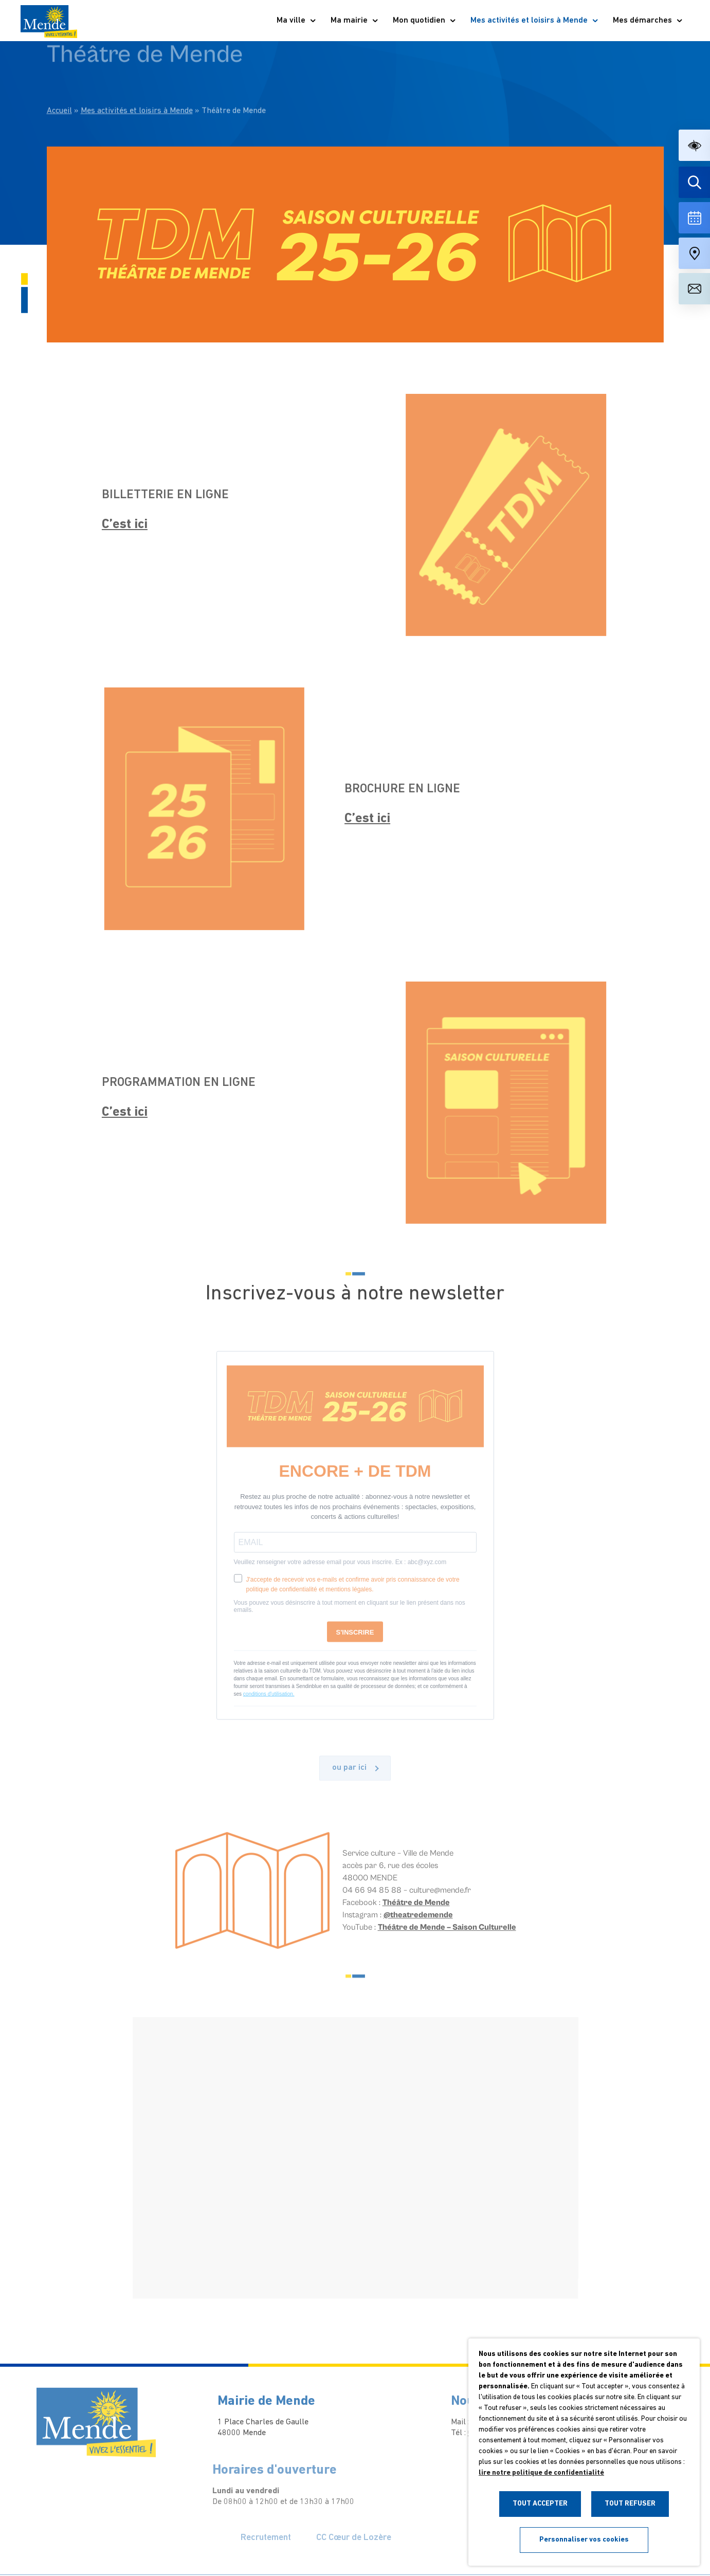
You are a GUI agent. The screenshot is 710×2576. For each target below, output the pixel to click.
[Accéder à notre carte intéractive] (694, 253)
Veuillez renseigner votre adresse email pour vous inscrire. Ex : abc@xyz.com (340, 1572)
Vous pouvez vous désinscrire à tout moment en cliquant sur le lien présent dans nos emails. (349, 1616)
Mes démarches (648, 20)
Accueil (59, 86)
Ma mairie (355, 20)
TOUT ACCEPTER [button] (540, 2504)
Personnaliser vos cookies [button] (584, 2540)
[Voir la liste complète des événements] (694, 217)
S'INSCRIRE (355, 1642)
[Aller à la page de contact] (694, 288)
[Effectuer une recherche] (694, 182)
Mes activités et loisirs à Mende (534, 20)
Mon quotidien (425, 20)
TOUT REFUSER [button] (630, 2504)
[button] (694, 145)
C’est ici (115, 525)
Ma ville (297, 20)
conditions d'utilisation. (269, 1704)
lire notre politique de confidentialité (541, 2473)
